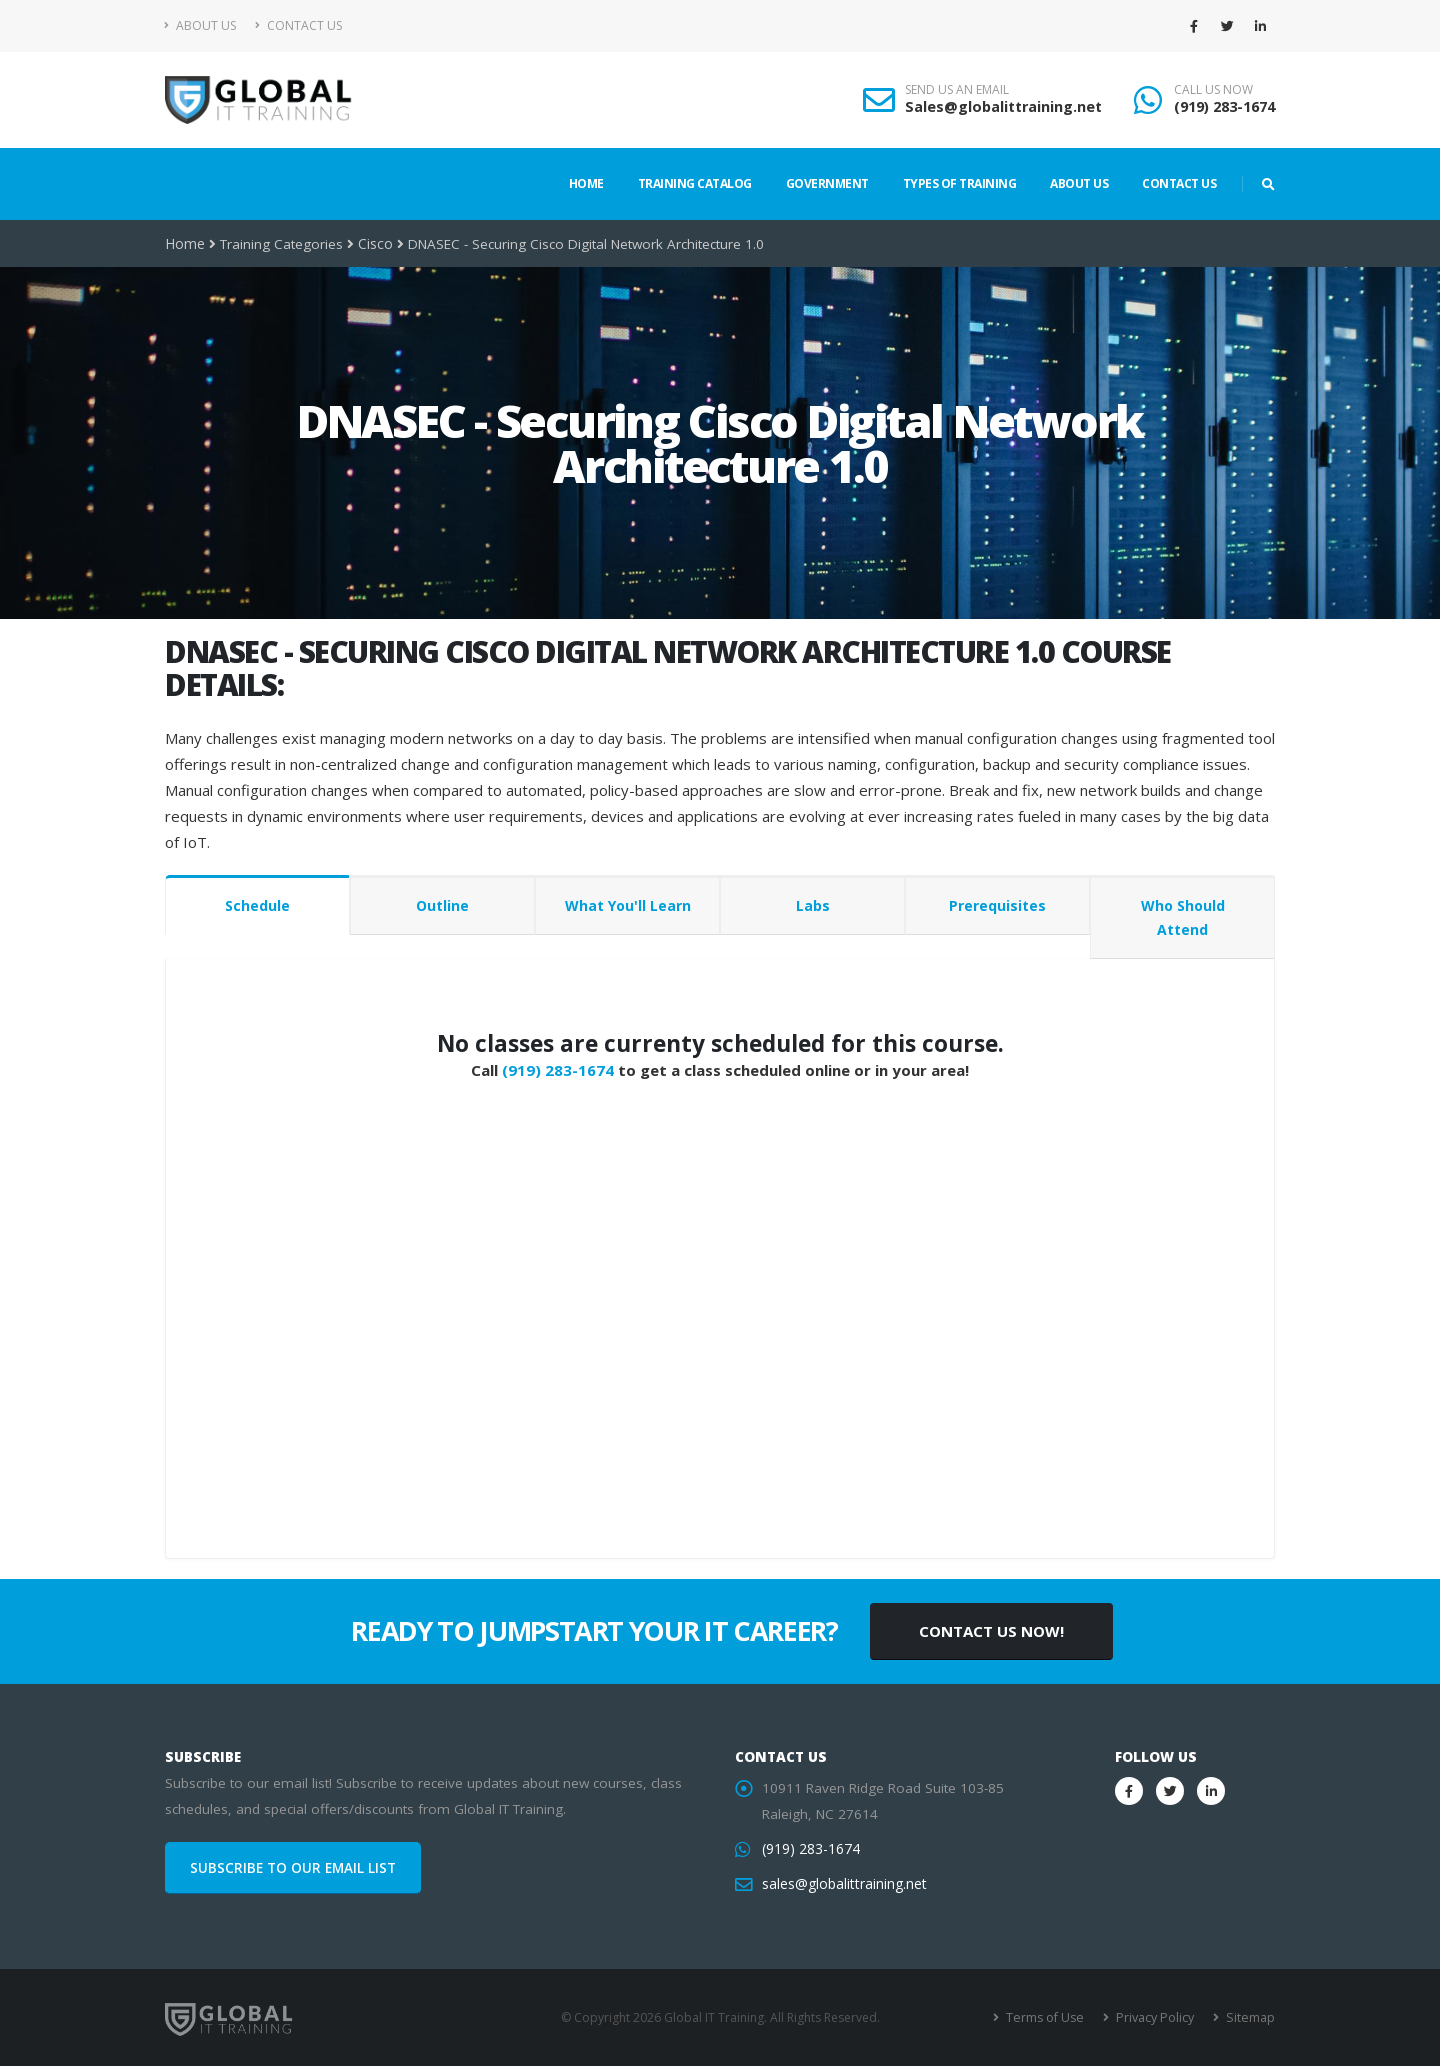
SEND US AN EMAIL (957, 90)
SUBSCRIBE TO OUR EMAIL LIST (293, 1868)
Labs (813, 905)
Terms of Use (1049, 2017)
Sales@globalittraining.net (1003, 106)
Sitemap (1250, 2017)
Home (586, 183)
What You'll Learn (628, 905)
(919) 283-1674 (1224, 106)
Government (827, 183)
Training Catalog (695, 183)
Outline (442, 905)
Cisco (374, 244)
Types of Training (960, 183)
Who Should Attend (1183, 917)
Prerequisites (997, 905)
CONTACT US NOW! (991, 1631)
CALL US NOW (1213, 90)
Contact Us (298, 25)
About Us (200, 25)
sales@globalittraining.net (843, 1884)
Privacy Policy (1157, 2017)
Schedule (257, 905)
